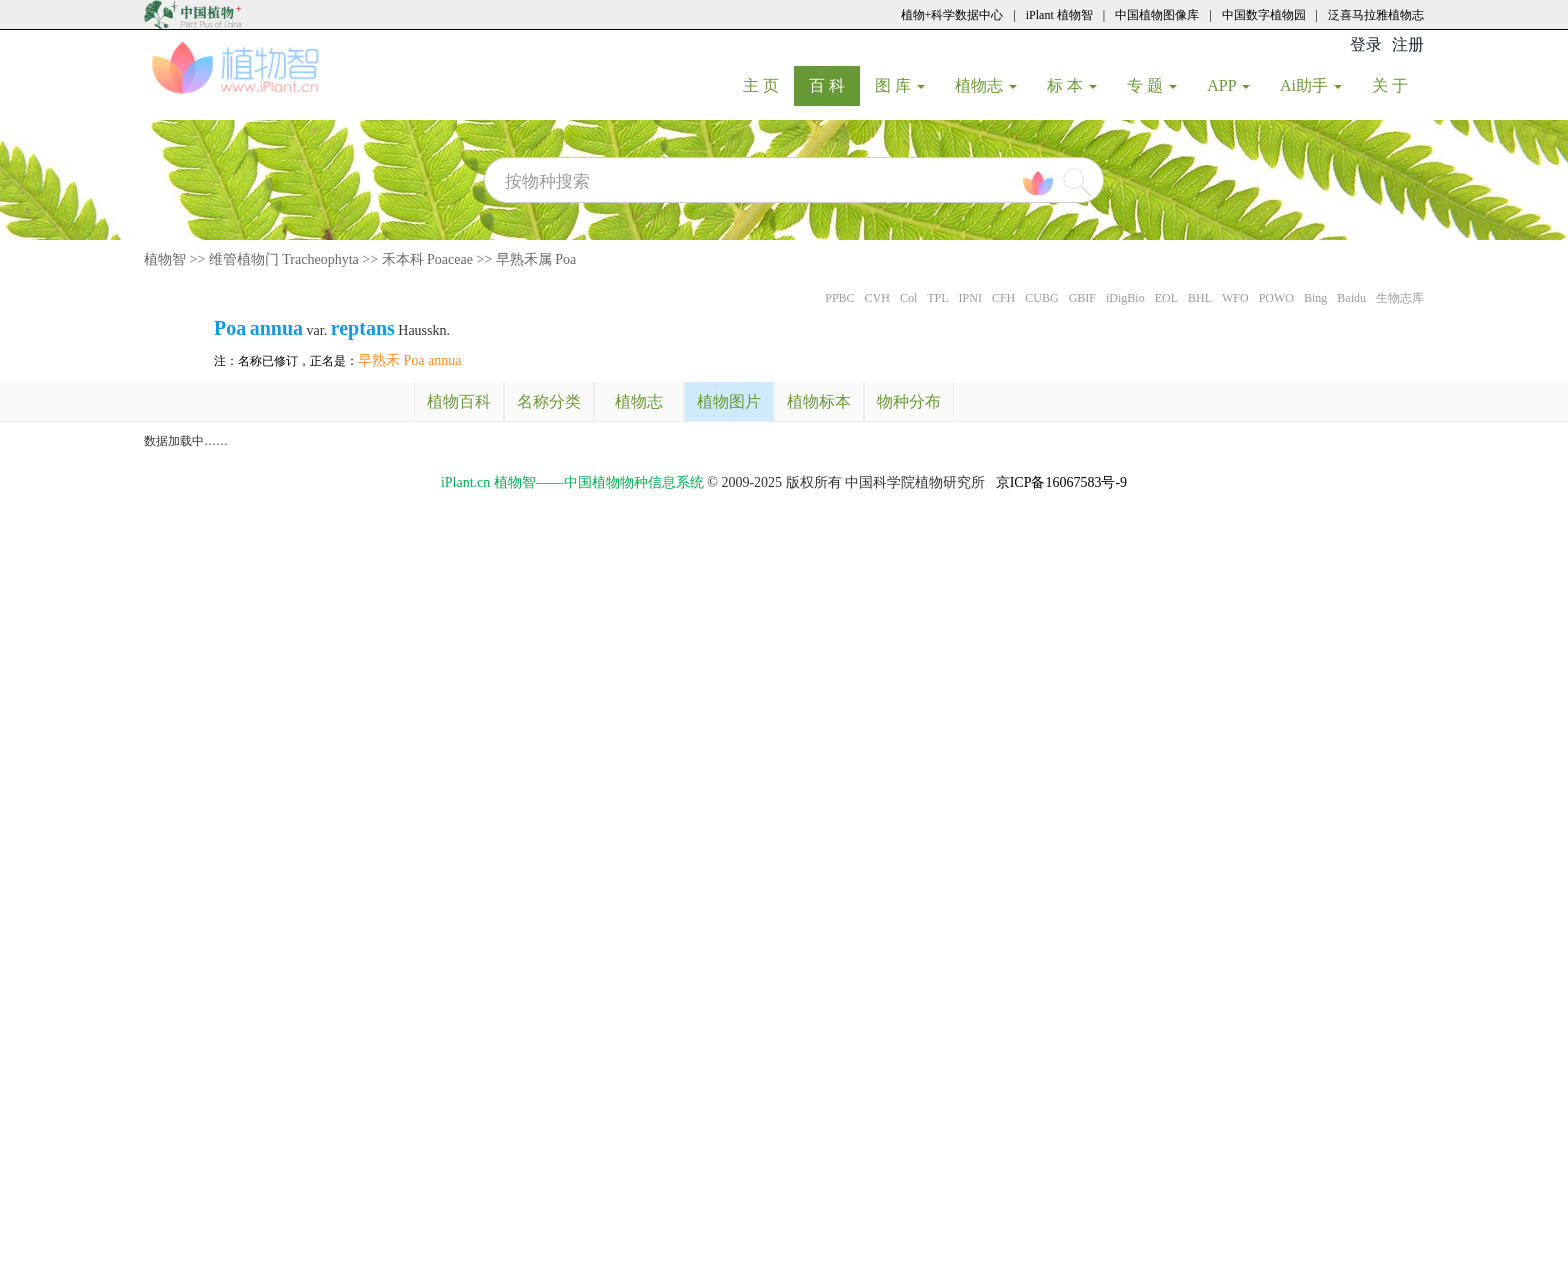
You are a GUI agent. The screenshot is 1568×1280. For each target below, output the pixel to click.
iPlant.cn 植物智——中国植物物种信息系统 (572, 482)
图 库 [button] (900, 85)
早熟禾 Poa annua (409, 360)
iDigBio (1125, 298)
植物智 (165, 259)
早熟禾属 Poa (536, 259)
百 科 (834, 85)
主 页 (768, 85)
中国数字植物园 (1264, 15)
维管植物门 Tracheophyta (284, 259)
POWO (1276, 298)
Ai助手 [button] (1311, 85)
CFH (1003, 298)
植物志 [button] (986, 85)
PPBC (839, 298)
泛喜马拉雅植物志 (1376, 15)
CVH (877, 298)
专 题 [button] (1152, 85)
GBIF (1082, 298)
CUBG (1041, 298)
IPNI (970, 298)
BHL (1200, 298)
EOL (1166, 298)
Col (908, 298)
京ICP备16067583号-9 (1061, 482)
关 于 (1397, 85)
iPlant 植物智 (1059, 15)
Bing (1315, 298)
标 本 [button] (1072, 85)
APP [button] (1228, 85)
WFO (1235, 298)
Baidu (1351, 298)
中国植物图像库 (1157, 15)
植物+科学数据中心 (952, 15)
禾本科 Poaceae (427, 259)
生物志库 (1400, 298)
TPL (937, 298)
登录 (1366, 44)
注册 (1408, 44)
